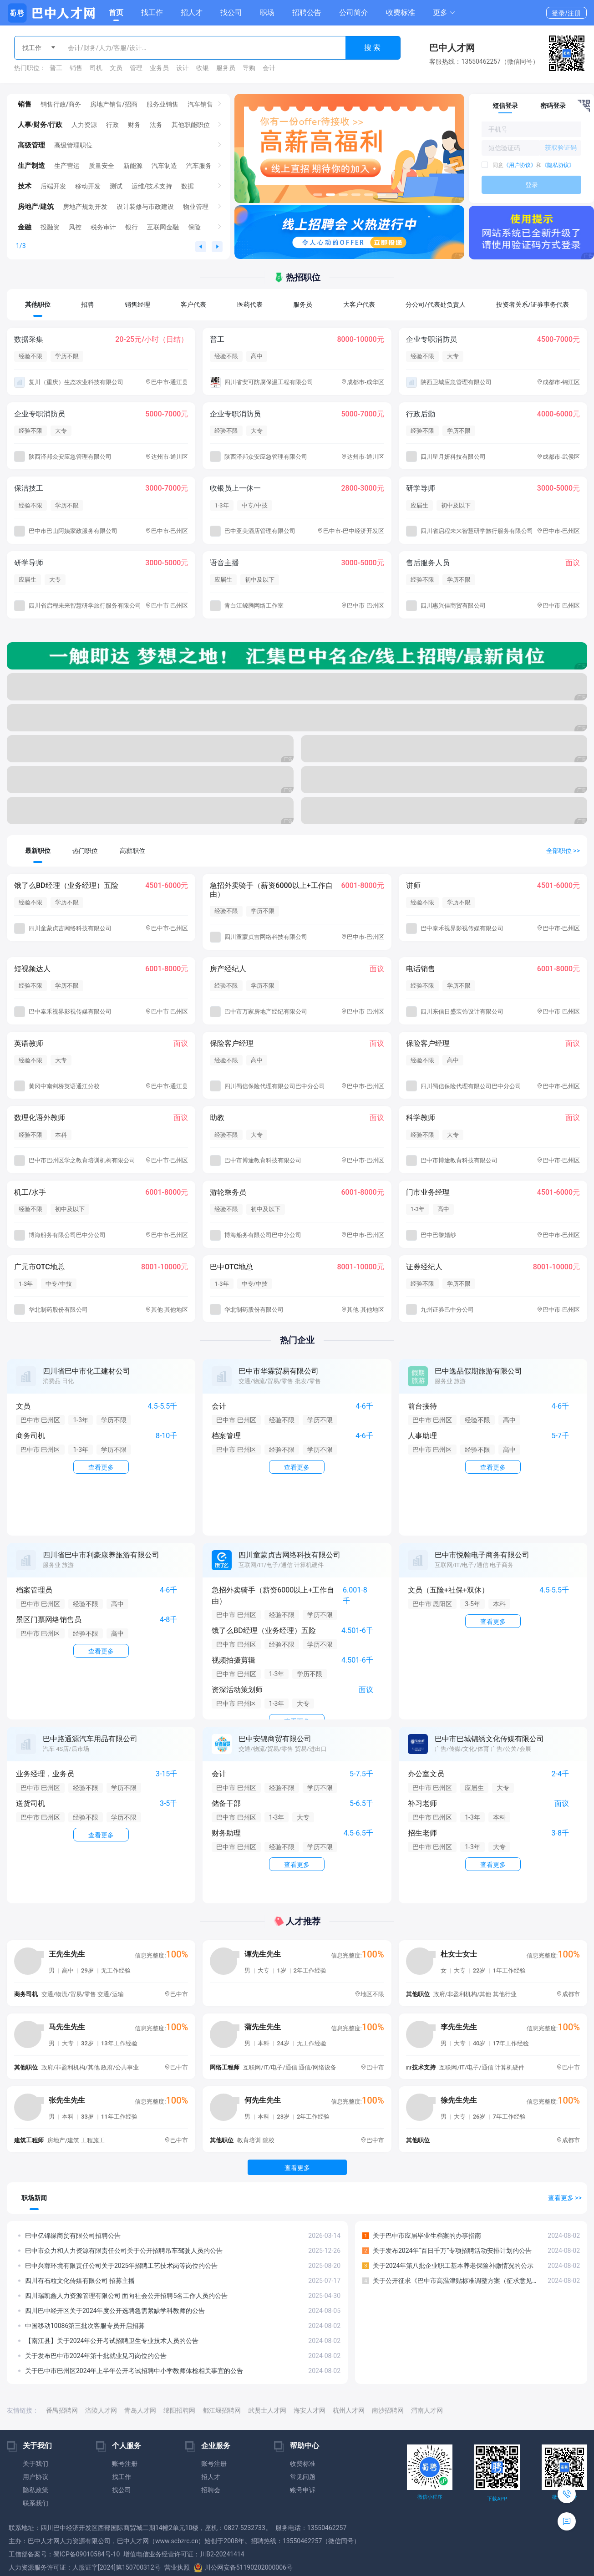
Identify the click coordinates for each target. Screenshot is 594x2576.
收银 (202, 67)
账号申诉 (302, 2490)
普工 (56, 67)
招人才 (192, 12)
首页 (116, 12)
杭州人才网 (349, 2410)
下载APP (497, 2499)
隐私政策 (35, 2490)
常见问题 (302, 2476)
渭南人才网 (427, 2410)
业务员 (159, 67)
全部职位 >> (563, 850)
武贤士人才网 (267, 2410)
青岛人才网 (140, 2410)
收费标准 (400, 12)
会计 (269, 67)
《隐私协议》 (558, 165)
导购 (249, 67)
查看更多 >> (565, 2197)
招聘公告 (306, 12)
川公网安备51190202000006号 (243, 2567)
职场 (267, 12)
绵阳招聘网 (179, 2410)
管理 (136, 67)
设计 (182, 67)
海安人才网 (309, 2410)
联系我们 (35, 2503)
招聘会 (210, 2490)
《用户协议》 (519, 165)
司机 (96, 67)
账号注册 (124, 2463)
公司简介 (353, 12)
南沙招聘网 (388, 2410)
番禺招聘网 (62, 2410)
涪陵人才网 (101, 2410)
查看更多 (297, 2167)
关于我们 (35, 2463)
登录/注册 (566, 13)
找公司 (231, 12)
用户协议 (35, 2476)
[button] (444, 12)
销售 (76, 67)
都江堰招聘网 (222, 2410)
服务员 (225, 67)
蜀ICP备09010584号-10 (86, 2554)
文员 (116, 67)
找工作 (152, 12)
